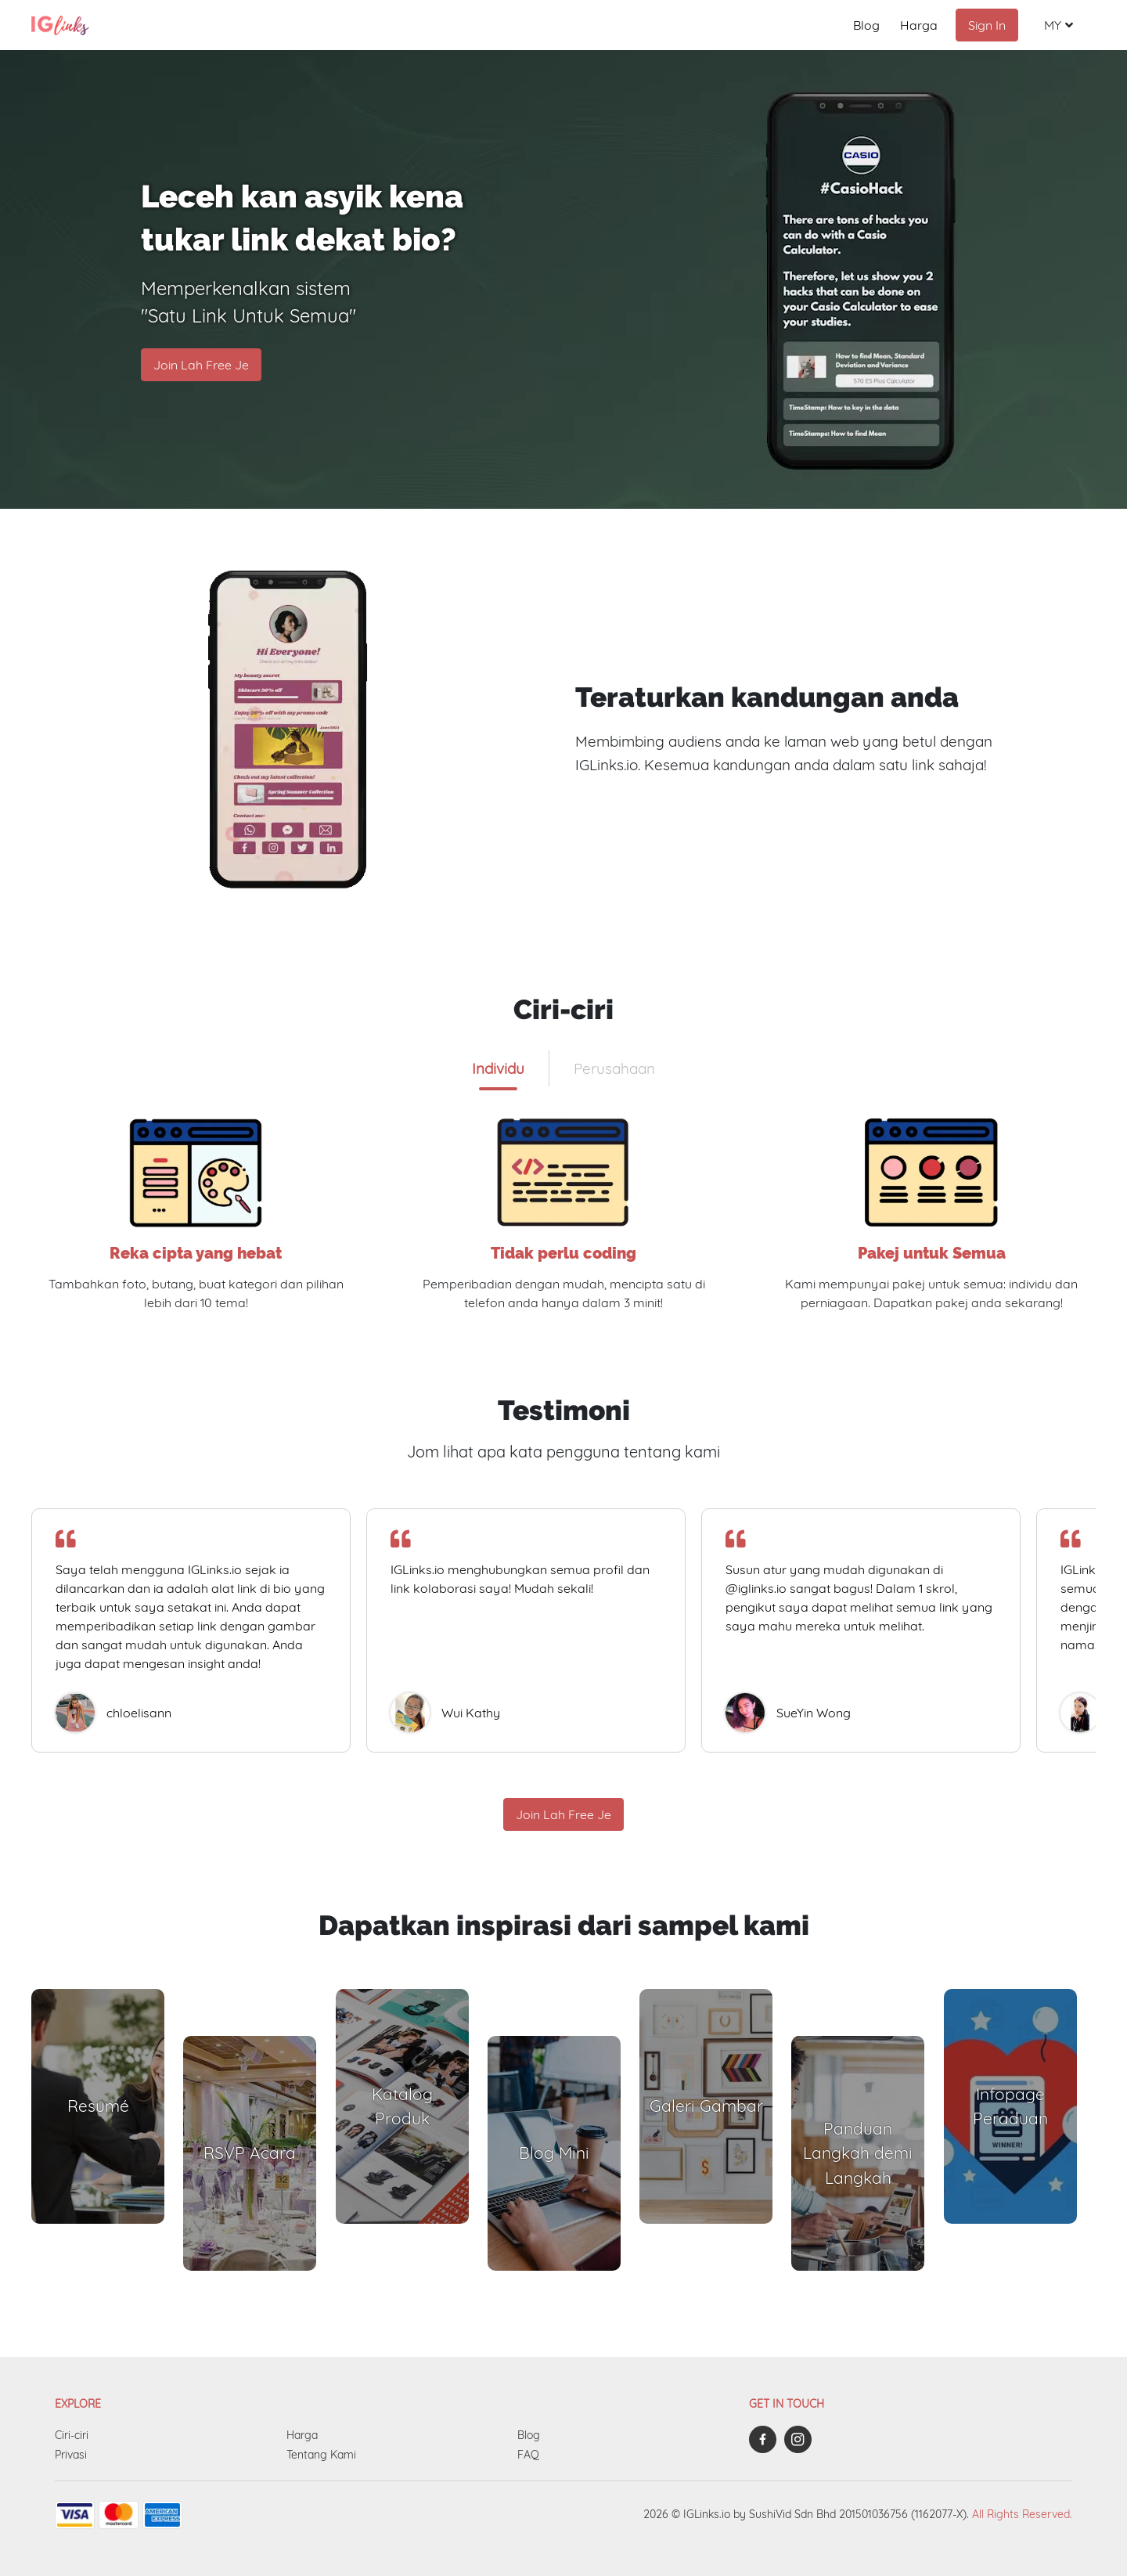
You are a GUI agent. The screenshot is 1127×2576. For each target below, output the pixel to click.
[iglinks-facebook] (766, 2439)
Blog (866, 25)
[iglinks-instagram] (801, 2439)
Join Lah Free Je (201, 365)
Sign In (987, 25)
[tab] (498, 1068)
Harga (919, 25)
